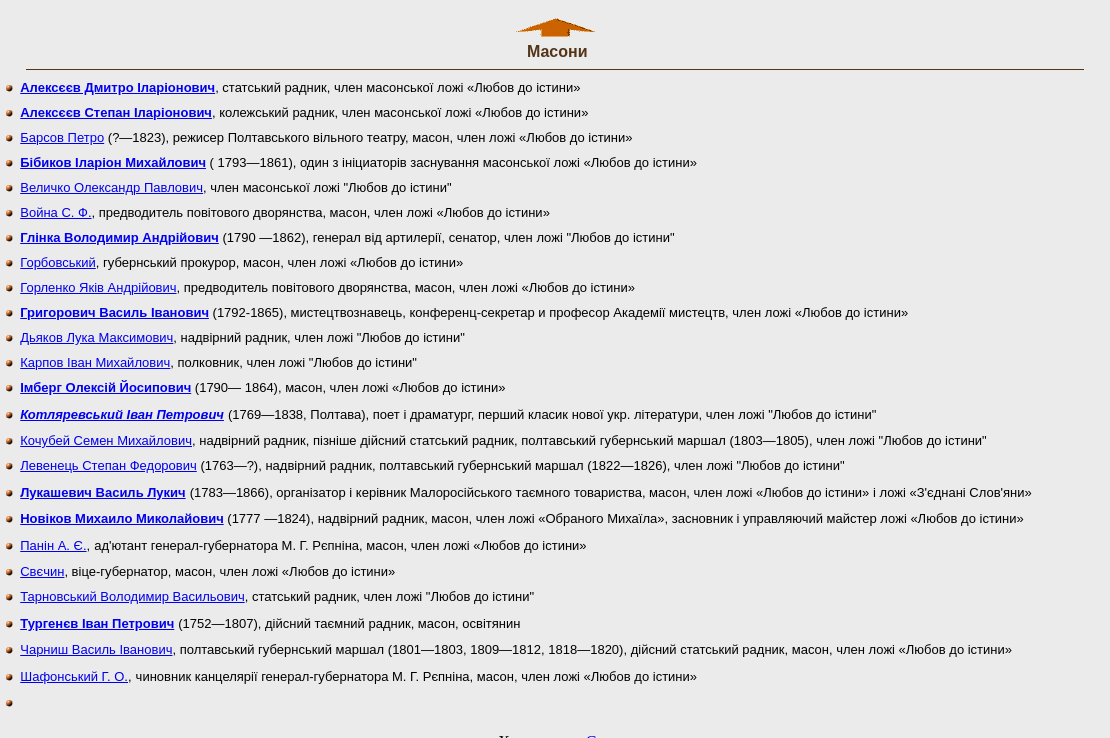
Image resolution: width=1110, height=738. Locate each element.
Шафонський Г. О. (74, 667)
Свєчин (42, 562)
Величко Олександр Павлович (111, 178)
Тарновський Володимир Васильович (132, 587)
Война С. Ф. (55, 203)
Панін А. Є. (53, 536)
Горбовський (58, 253)
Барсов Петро (62, 128)
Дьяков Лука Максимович (96, 328)
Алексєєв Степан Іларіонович (116, 103)
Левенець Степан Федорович (108, 456)
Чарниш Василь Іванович (96, 640)
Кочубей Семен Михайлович (106, 431)
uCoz (595, 723)
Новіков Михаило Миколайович (121, 509)
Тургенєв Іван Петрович (97, 614)
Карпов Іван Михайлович (95, 353)
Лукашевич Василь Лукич (102, 483)
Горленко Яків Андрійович (98, 278)
